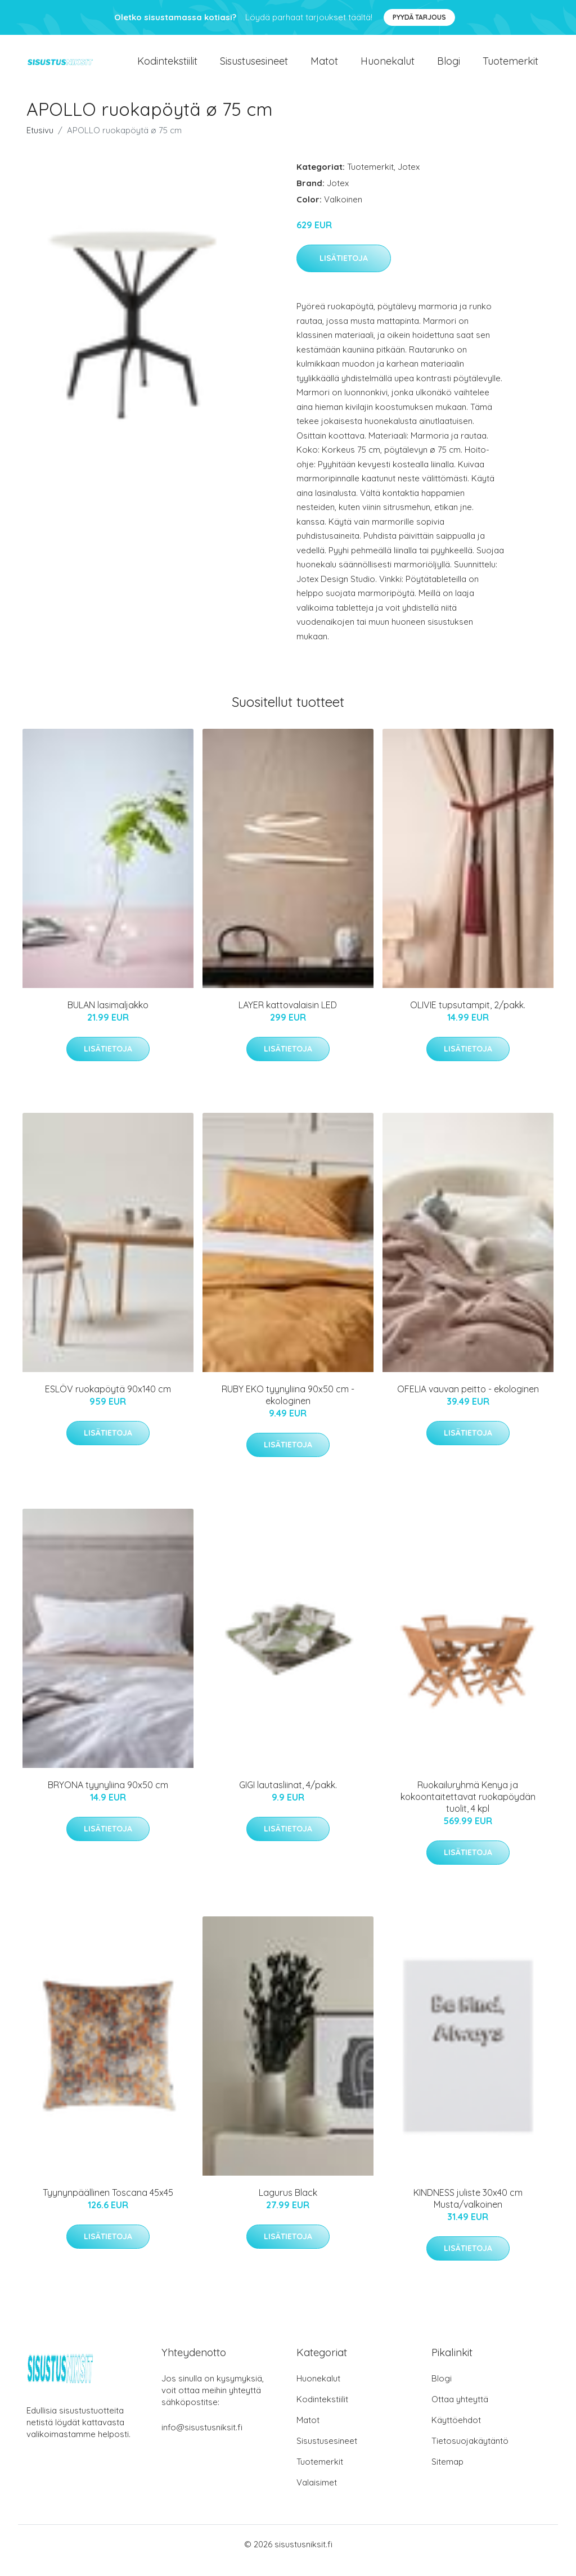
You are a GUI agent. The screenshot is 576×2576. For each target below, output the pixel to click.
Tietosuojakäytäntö (469, 2453)
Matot (324, 67)
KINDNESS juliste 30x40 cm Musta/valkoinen (468, 2210)
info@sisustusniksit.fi (201, 2439)
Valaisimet (316, 2494)
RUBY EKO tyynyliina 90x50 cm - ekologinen (288, 1407)
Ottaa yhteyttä (459, 2411)
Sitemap (447, 2474)
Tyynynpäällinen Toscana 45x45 (108, 2204)
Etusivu (39, 142)
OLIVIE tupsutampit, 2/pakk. (467, 1017)
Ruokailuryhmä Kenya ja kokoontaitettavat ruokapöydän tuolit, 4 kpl (468, 1809)
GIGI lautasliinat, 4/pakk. (288, 1797)
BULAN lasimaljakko (108, 1017)
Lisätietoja (344, 271)
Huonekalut (388, 67)
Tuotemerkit (510, 67)
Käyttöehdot (456, 2432)
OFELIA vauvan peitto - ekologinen (468, 1401)
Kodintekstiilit (167, 67)
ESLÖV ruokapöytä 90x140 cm (108, 1401)
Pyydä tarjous (419, 17)
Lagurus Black (288, 2204)
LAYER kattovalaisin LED (287, 1017)
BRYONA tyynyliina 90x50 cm (108, 1797)
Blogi (448, 67)
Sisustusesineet (254, 67)
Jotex (409, 179)
